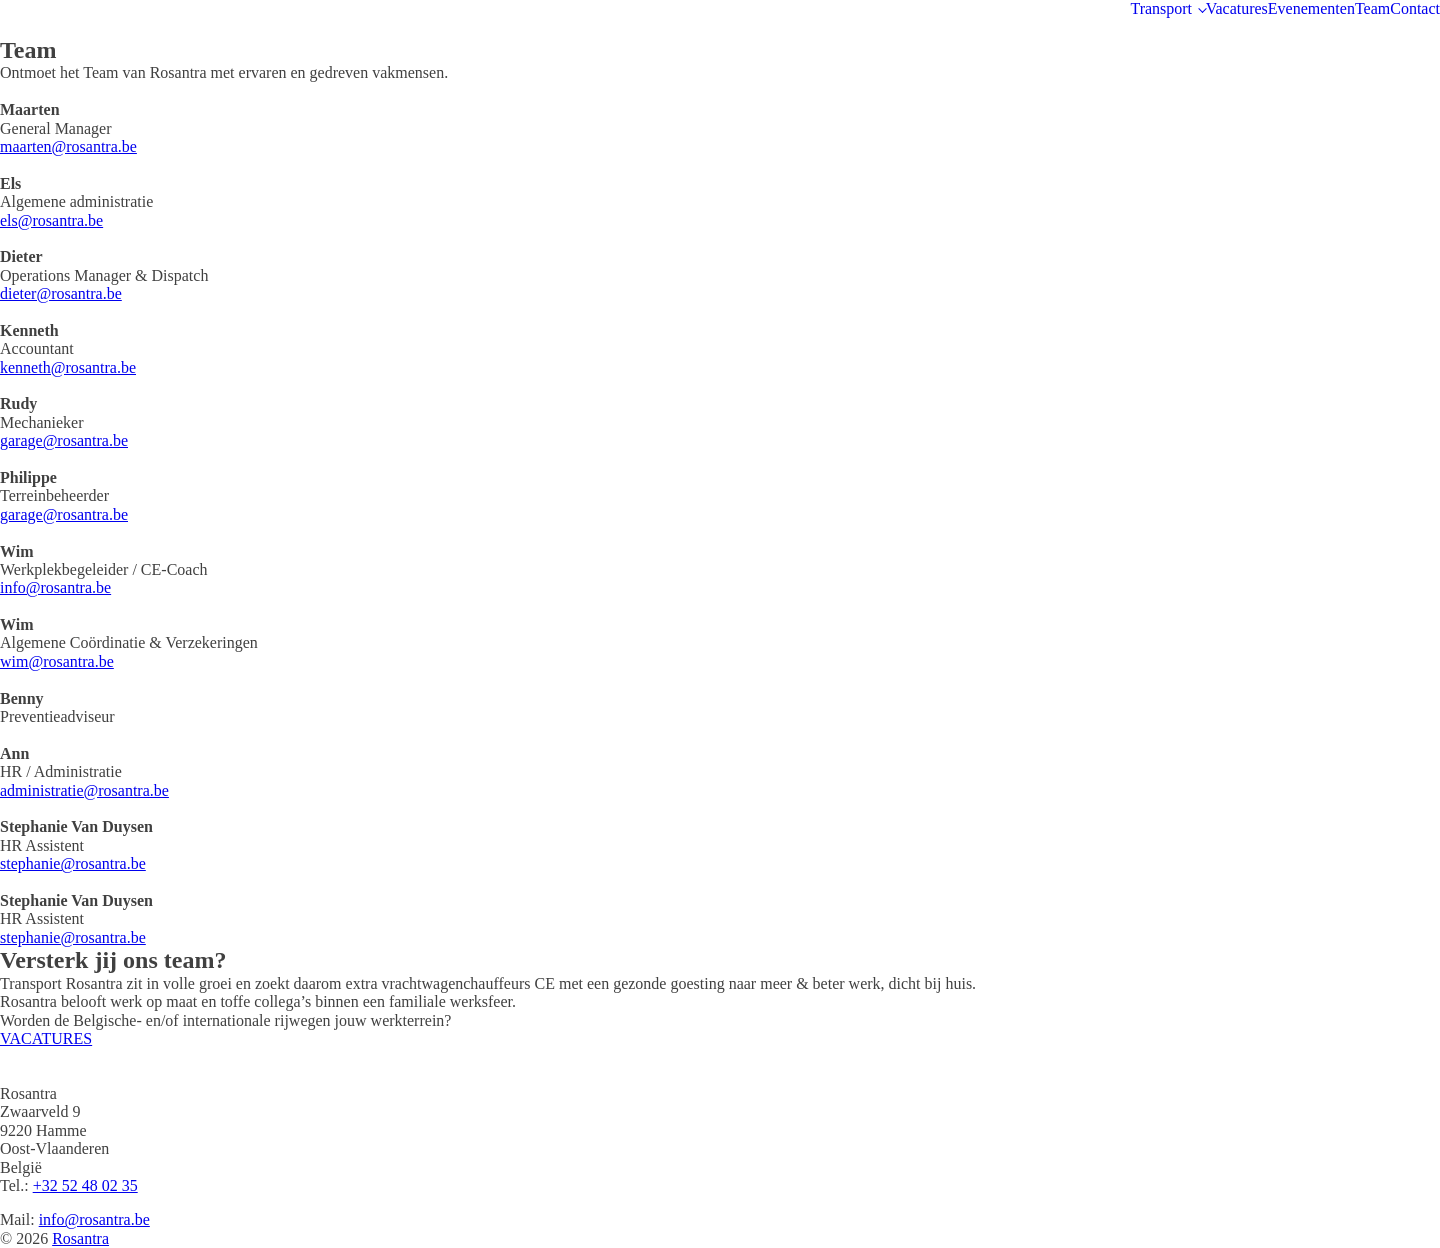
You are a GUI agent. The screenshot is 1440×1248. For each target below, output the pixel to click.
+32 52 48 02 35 (85, 1185)
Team (1372, 8)
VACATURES (46, 1038)
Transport (1161, 8)
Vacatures (1237, 8)
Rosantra (80, 1238)
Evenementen (1311, 8)
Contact (1415, 8)
